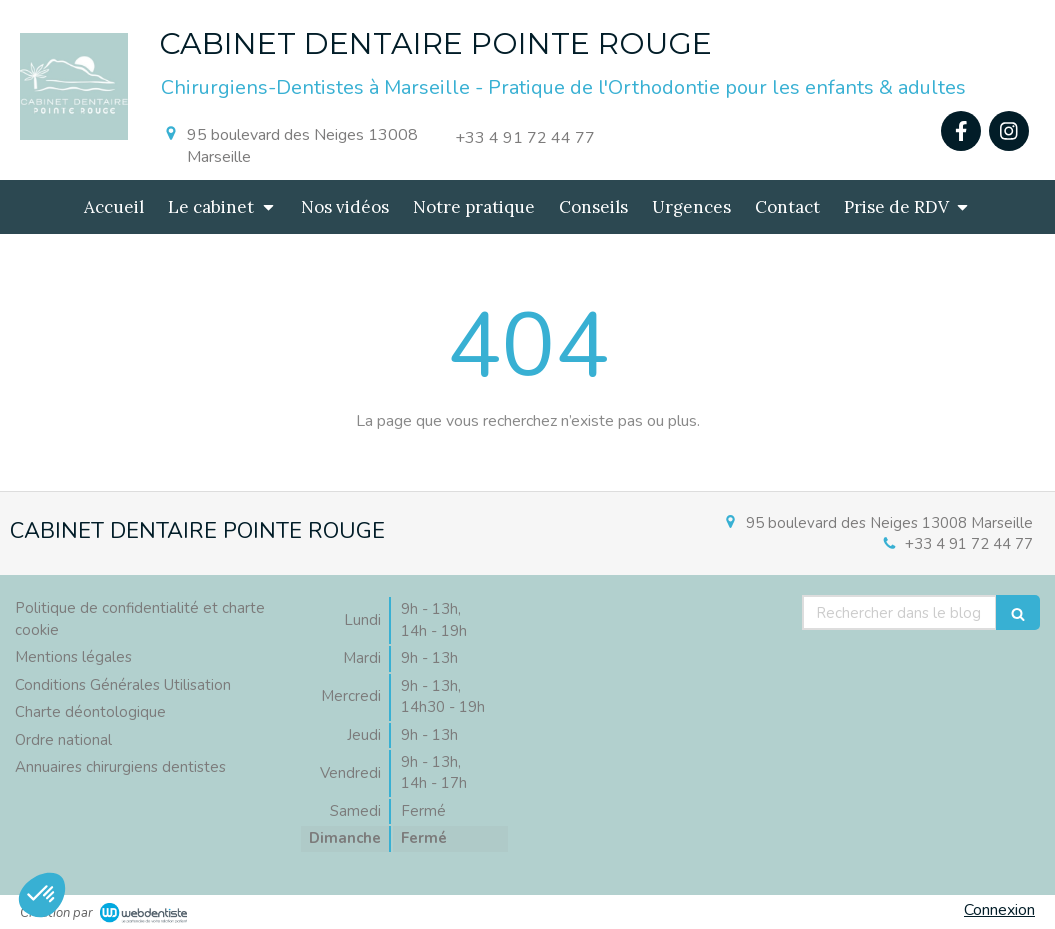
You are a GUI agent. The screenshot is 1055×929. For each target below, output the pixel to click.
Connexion (999, 910)
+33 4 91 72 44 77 (969, 544)
